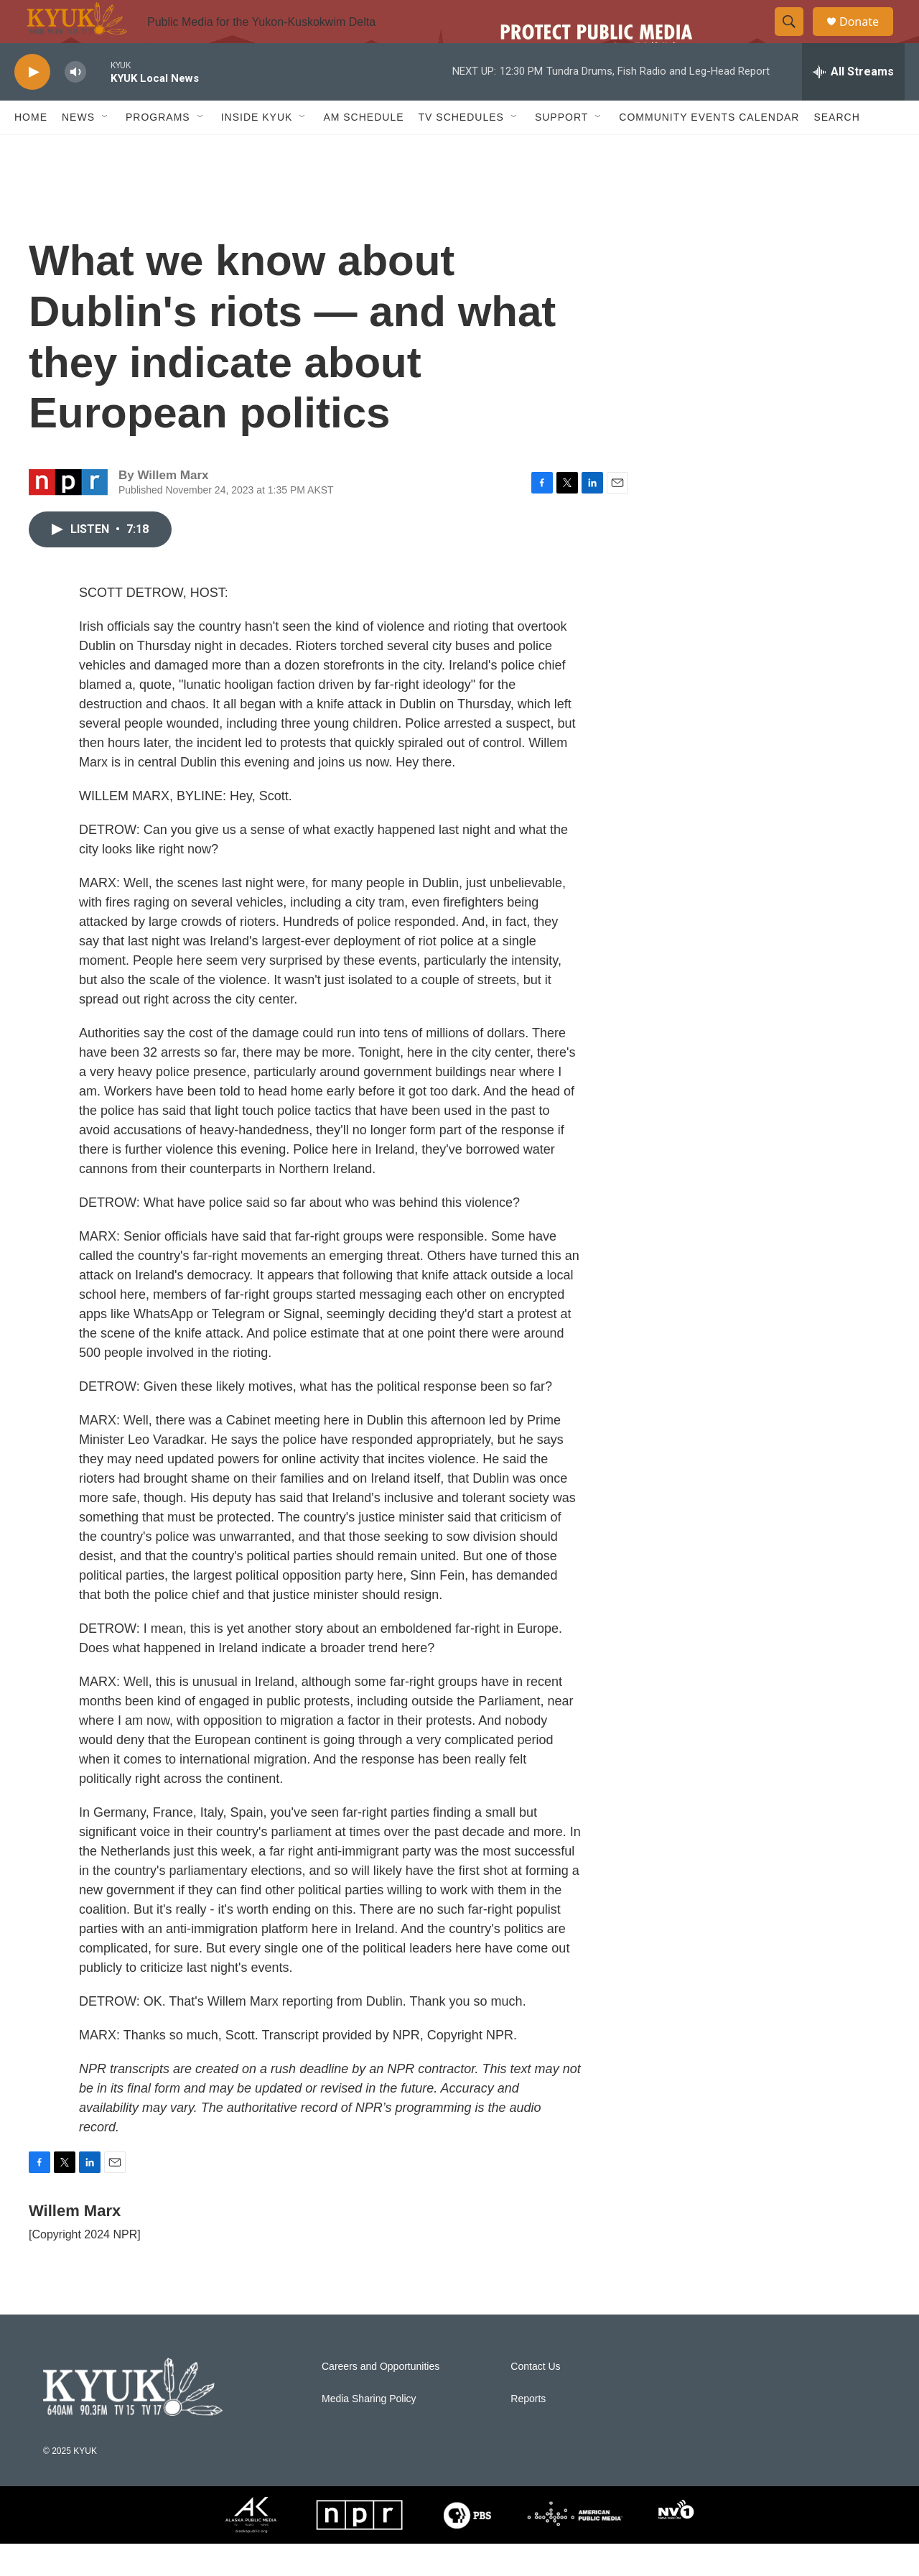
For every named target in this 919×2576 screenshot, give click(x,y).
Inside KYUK (257, 149)
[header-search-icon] (795, 38)
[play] (32, 104)
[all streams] (853, 104)
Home (30, 149)
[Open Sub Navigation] (105, 149)
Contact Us (535, 2399)
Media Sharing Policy (369, 2431)
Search (836, 149)
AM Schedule (363, 149)
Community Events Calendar (709, 149)
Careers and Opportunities (380, 2399)
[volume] (75, 104)
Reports (528, 2431)
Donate (868, 37)
